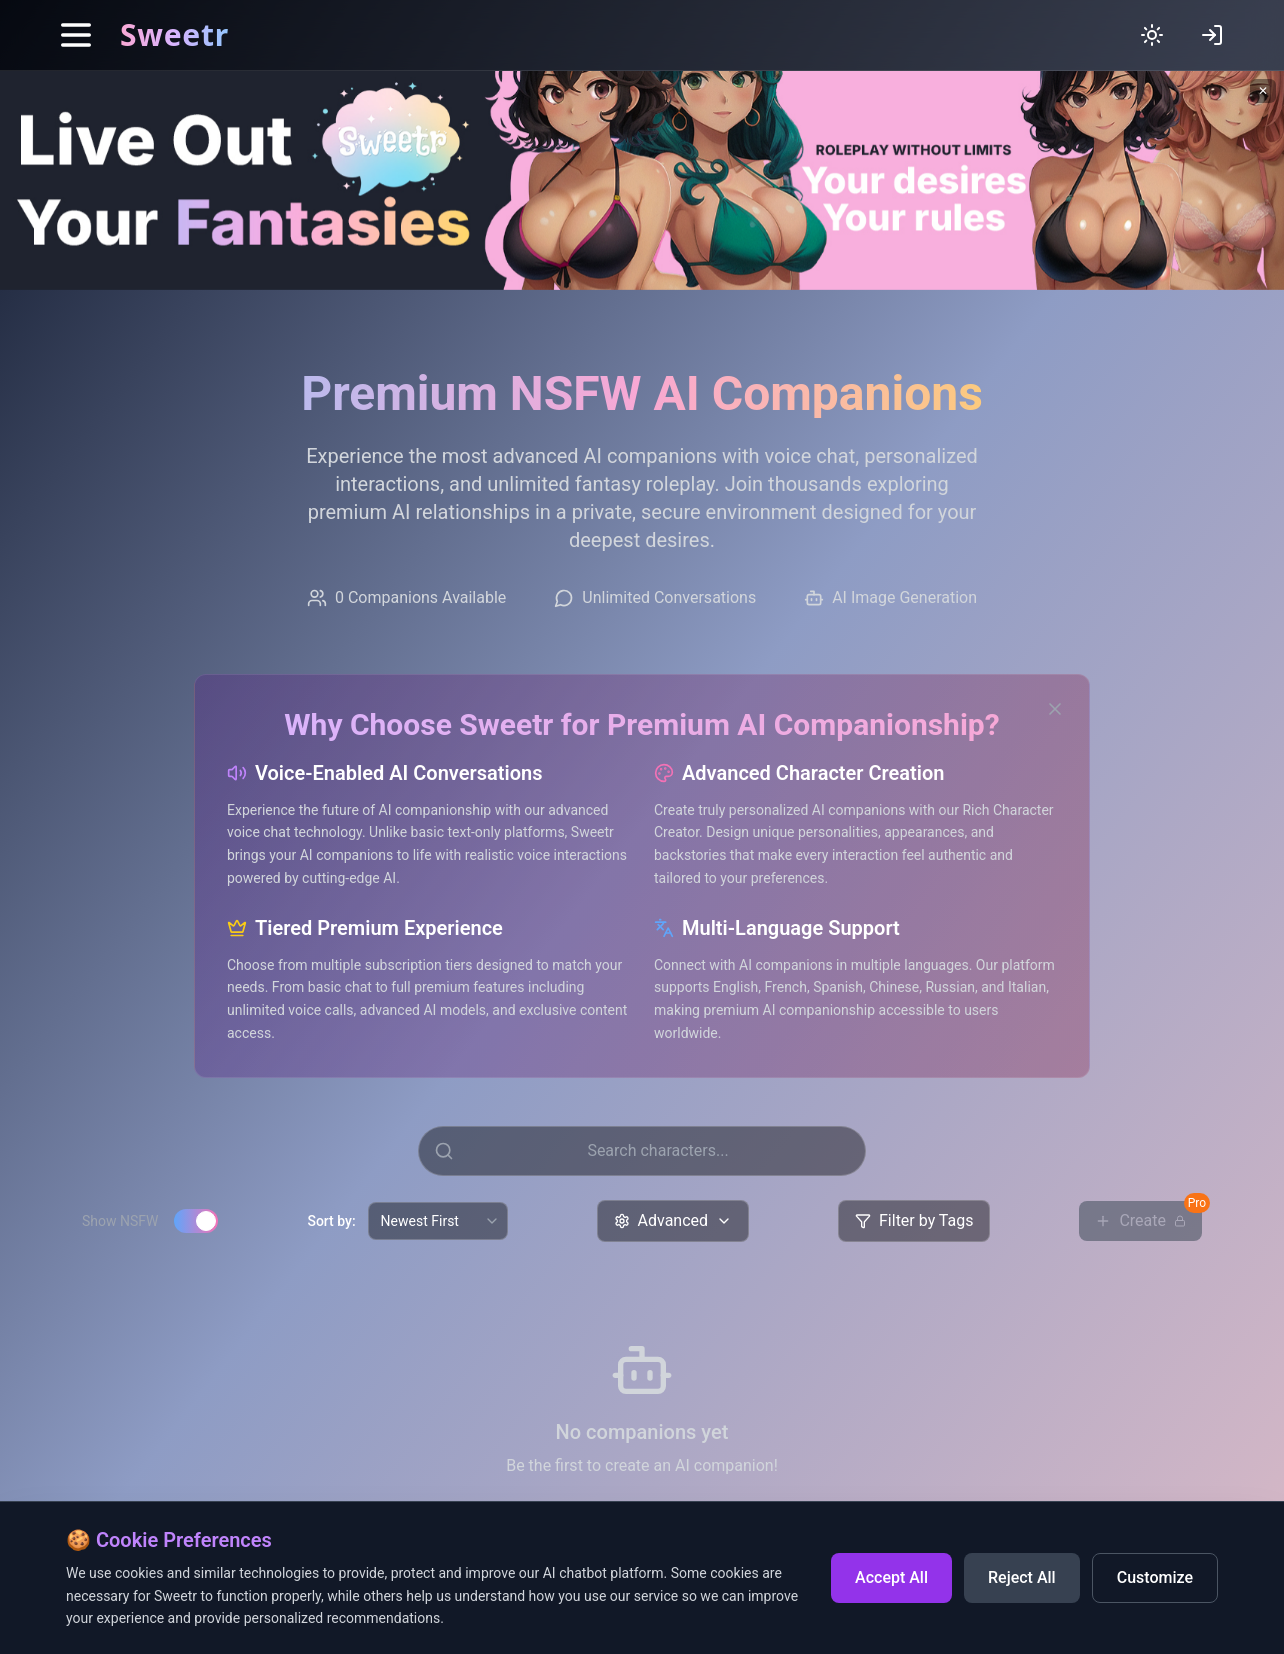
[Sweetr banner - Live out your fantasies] (642, 180)
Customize (1155, 1577)
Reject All (1022, 1577)
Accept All (891, 1577)
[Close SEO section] (1055, 709)
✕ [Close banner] (1263, 91)
